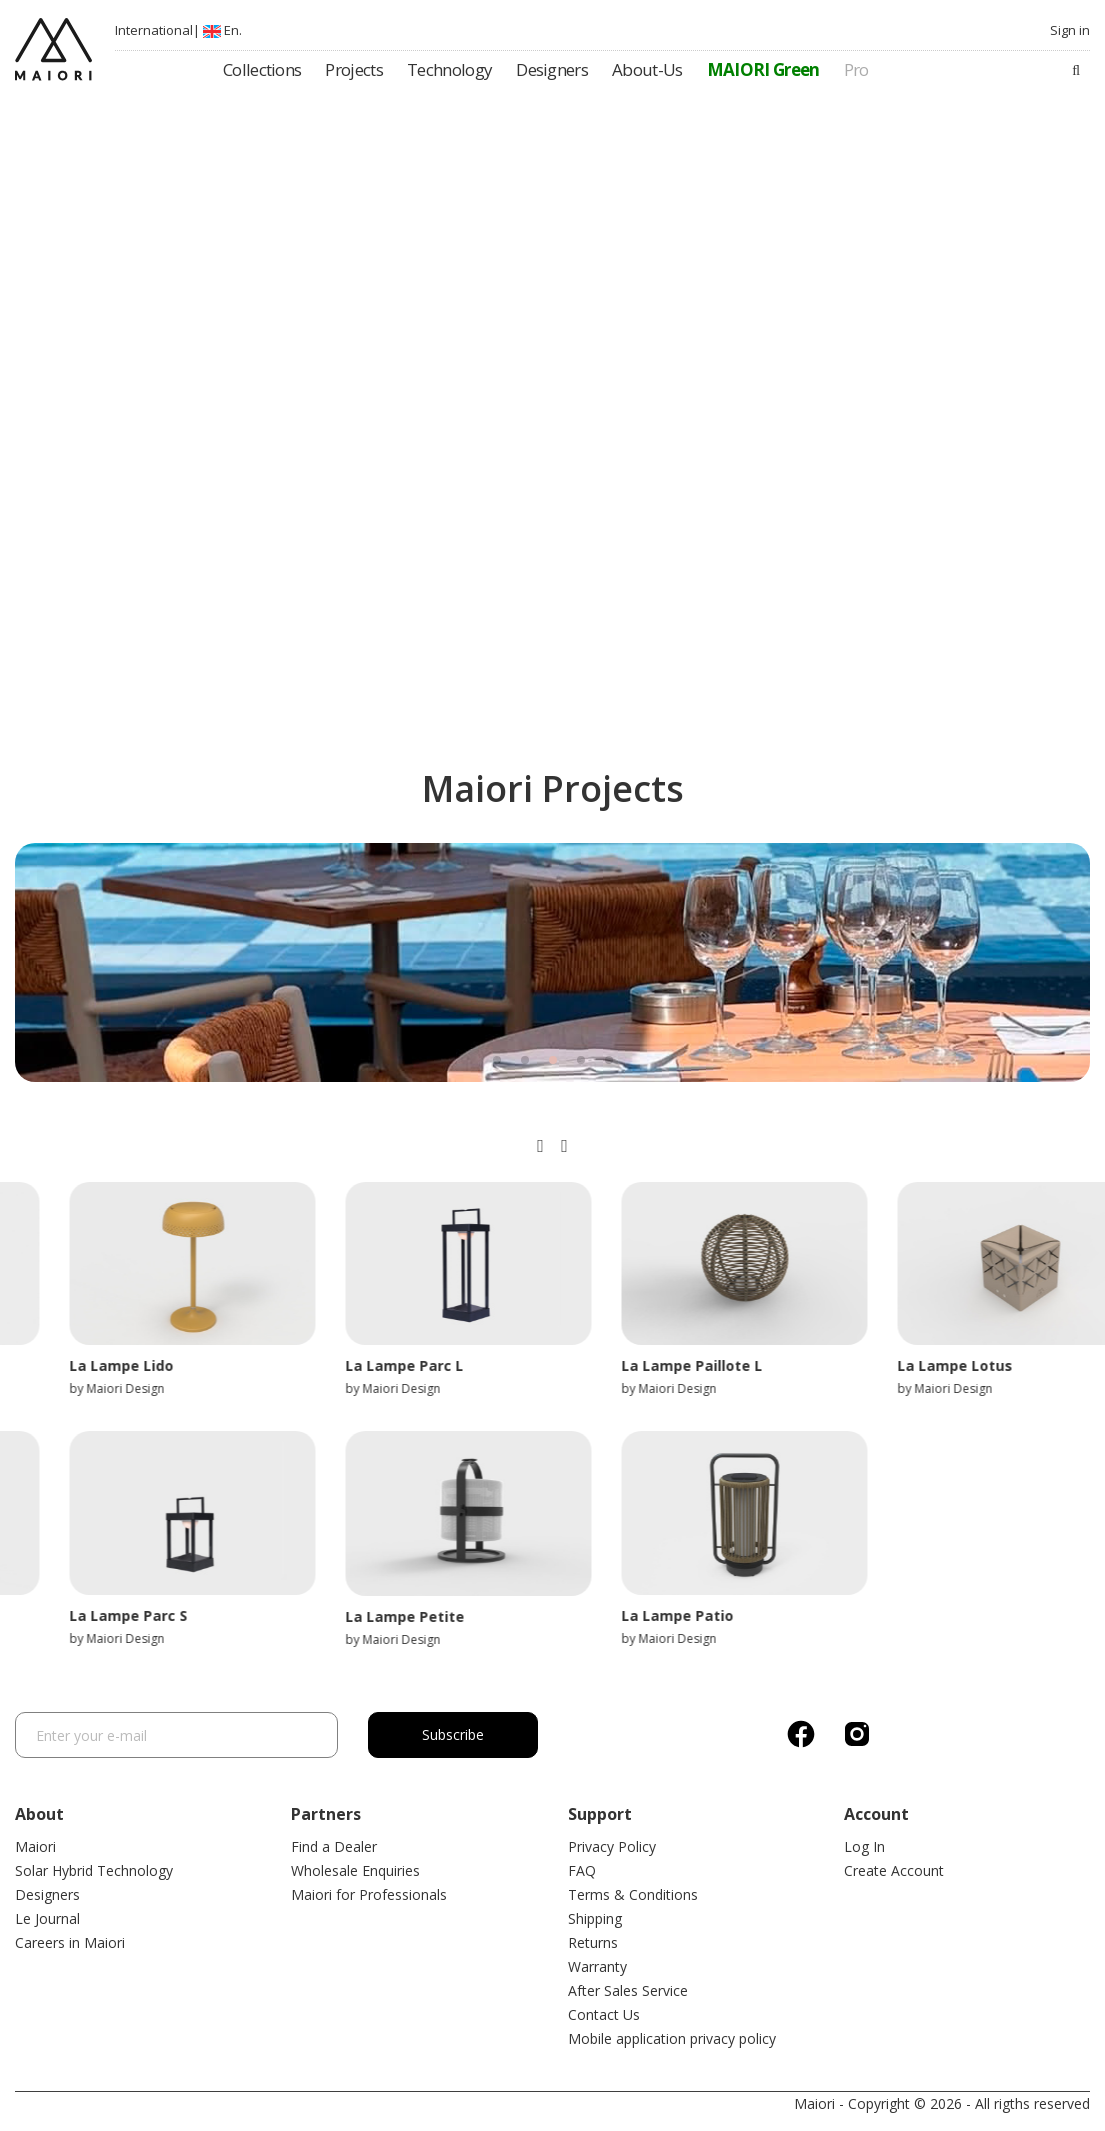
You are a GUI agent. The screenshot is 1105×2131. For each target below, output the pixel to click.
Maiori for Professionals (369, 1894)
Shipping (595, 1918)
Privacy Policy (612, 1846)
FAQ (582, 1870)
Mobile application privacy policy (672, 2038)
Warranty (597, 1966)
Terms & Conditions (633, 1894)
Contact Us (604, 2014)
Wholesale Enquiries (355, 1870)
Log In (864, 1846)
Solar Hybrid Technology (94, 1870)
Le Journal (47, 1918)
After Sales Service (628, 1990)
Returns (593, 1942)
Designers (47, 1894)
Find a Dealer (334, 1846)
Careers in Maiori (70, 1942)
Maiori (35, 1846)
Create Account (894, 1870)
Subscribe (453, 1734)
